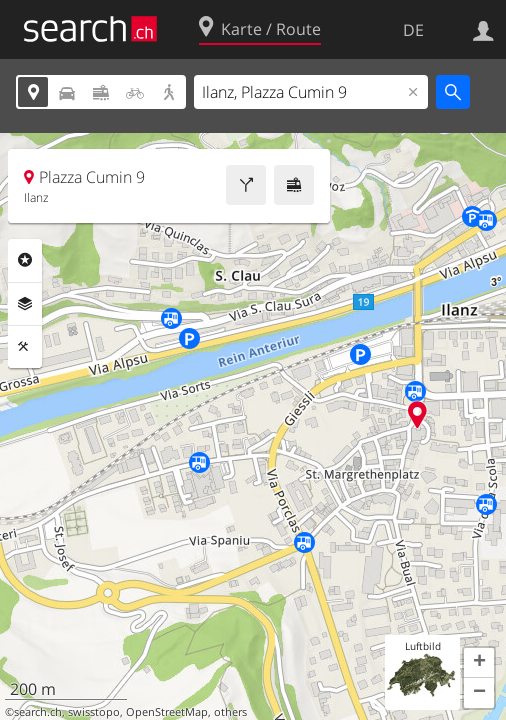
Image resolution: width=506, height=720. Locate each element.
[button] (479, 663)
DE (413, 30)
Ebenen (25, 304)
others (230, 712)
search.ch (38, 712)
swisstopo (94, 712)
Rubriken (25, 260)
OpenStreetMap (167, 712)
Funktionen (25, 347)
